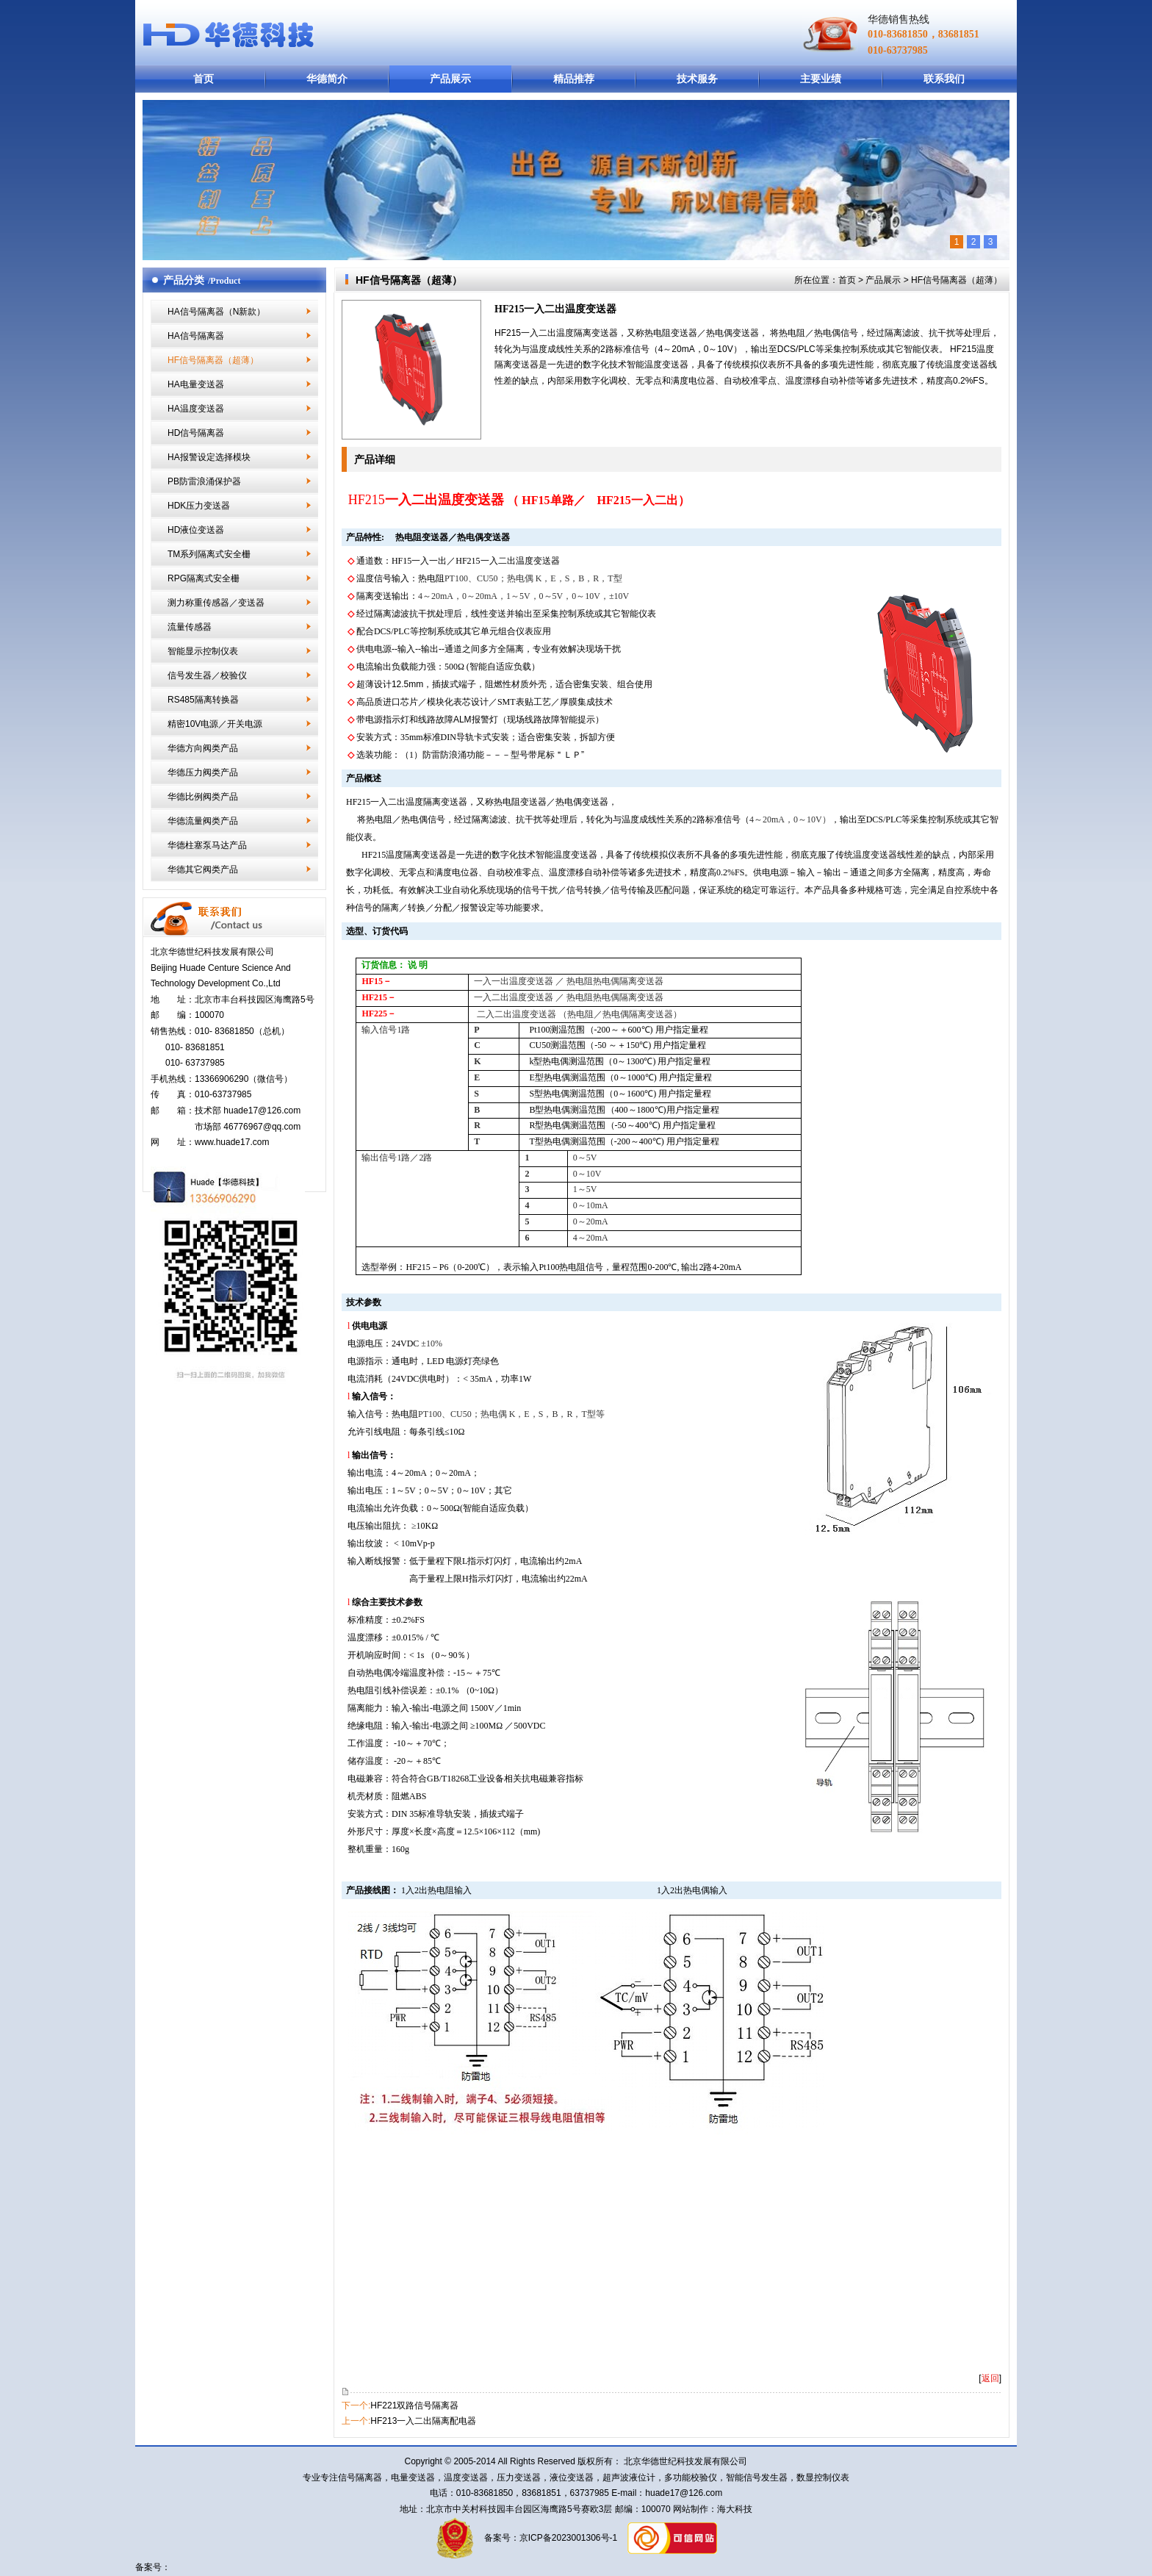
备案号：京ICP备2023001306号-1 (549, 2538)
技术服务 (697, 79)
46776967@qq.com (261, 1127)
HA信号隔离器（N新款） (216, 311)
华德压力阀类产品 (203, 772)
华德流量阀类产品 (203, 821)
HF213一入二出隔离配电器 (423, 2421)
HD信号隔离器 (196, 433)
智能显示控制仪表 (203, 651)
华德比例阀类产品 (203, 797)
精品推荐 (573, 79)
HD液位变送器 (196, 530)
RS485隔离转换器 (203, 700)
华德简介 (327, 79)
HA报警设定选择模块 (209, 457)
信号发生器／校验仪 (207, 675)
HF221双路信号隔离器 (414, 2405)
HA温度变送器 (196, 408)
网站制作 (689, 2509)
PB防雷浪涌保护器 (204, 481)
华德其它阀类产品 (203, 869)
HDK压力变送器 (199, 506)
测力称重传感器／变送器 (216, 603)
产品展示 (450, 79)
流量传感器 (190, 627)
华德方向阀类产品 (203, 748)
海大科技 (734, 2509)
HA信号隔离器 (196, 336)
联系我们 (944, 79)
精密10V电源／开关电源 (215, 724)
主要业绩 (820, 79)
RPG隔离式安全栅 (204, 578)
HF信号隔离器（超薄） (213, 360)
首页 (203, 79)
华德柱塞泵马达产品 (207, 845)
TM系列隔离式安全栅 (209, 554)
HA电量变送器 (196, 384)
